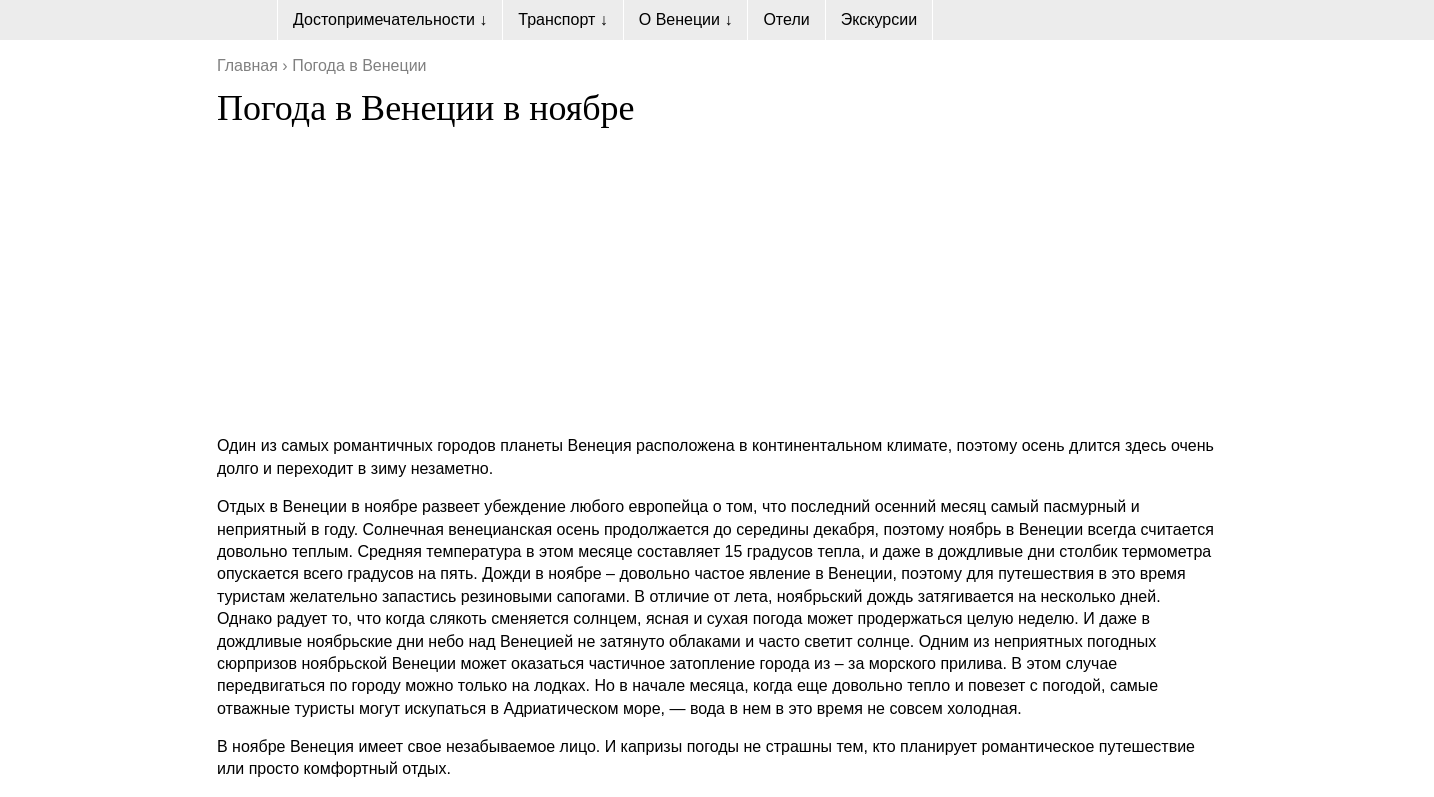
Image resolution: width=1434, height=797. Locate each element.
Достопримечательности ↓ (390, 19)
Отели (786, 19)
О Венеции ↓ (686, 19)
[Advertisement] (717, 279)
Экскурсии (879, 19)
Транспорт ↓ (562, 19)
